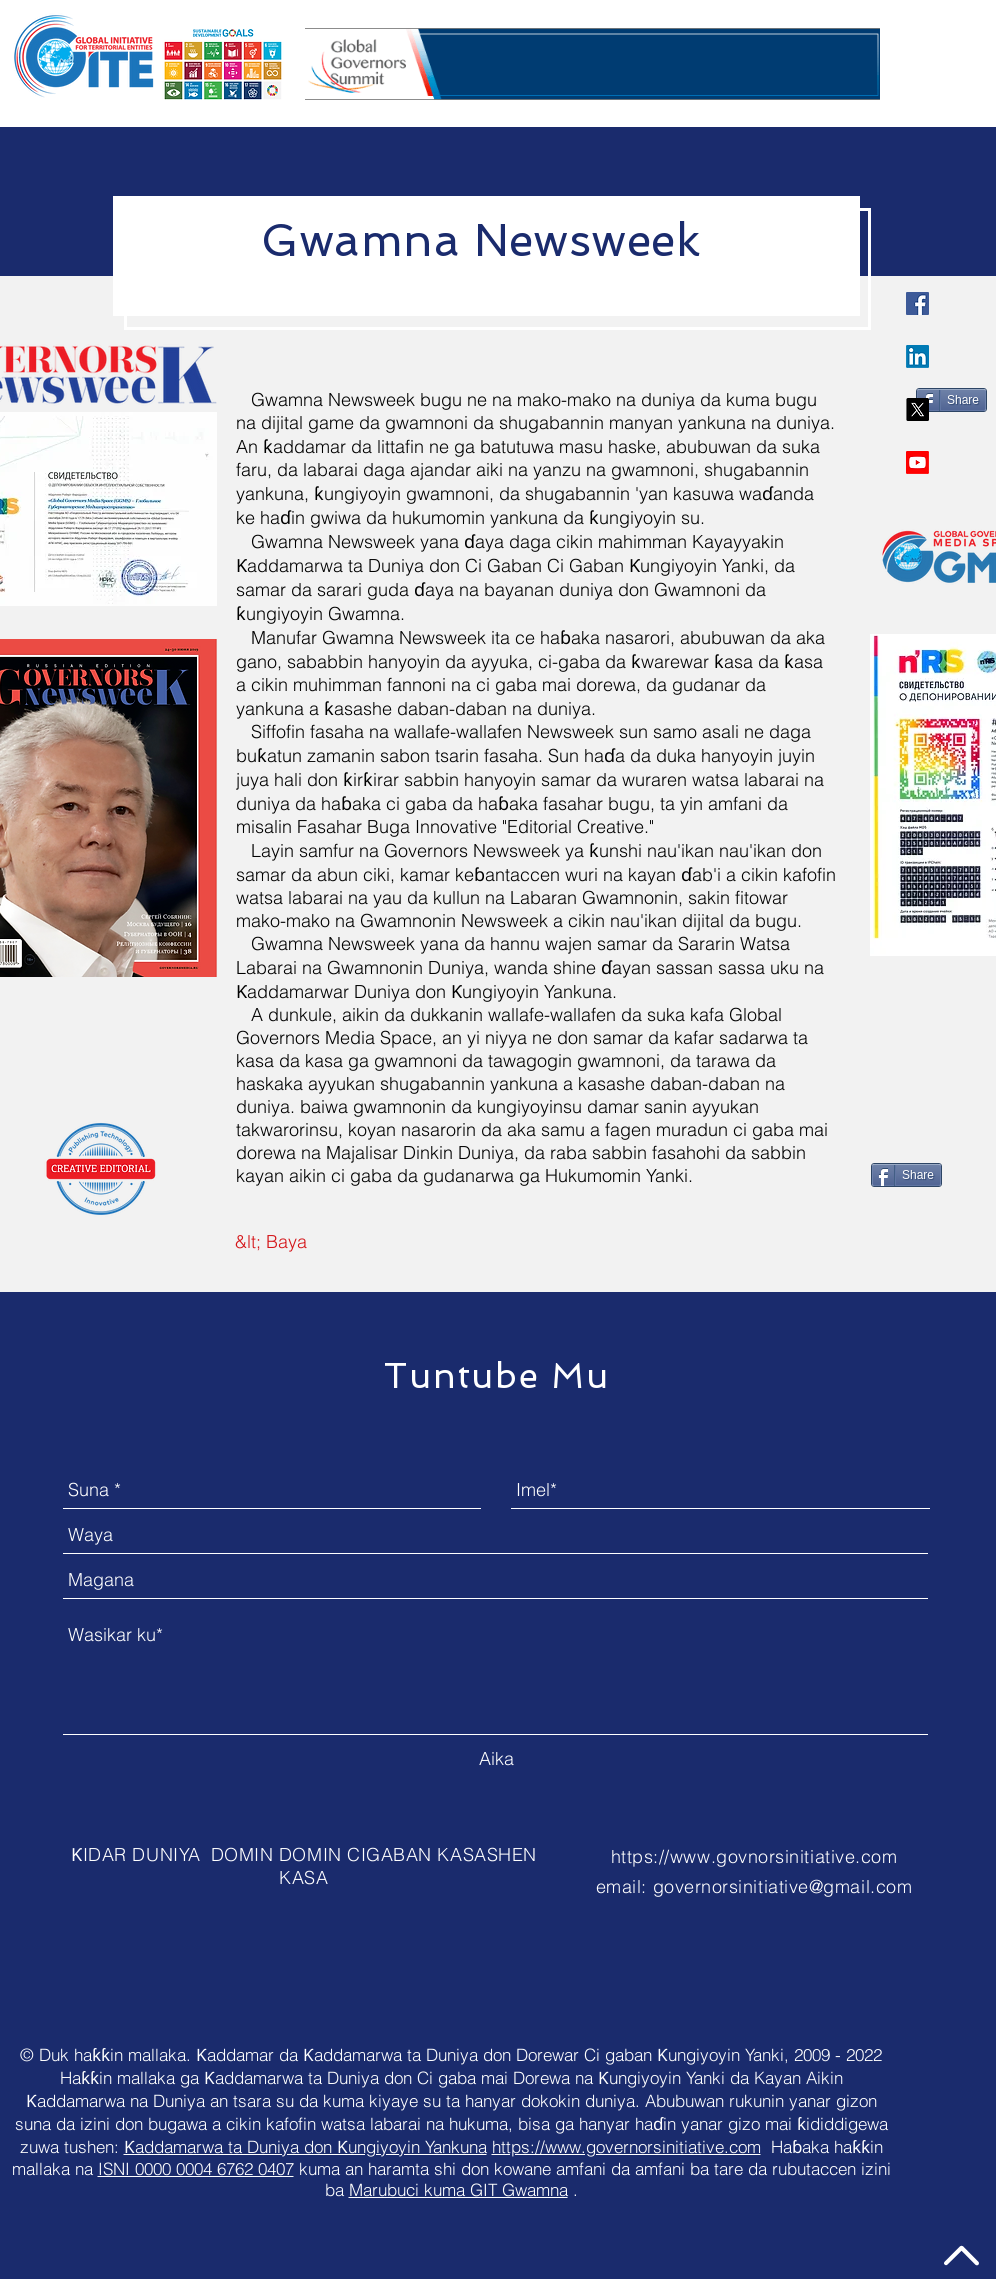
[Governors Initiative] (917, 303)
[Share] (951, 400)
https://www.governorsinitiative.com (626, 2146)
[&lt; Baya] (270, 1243)
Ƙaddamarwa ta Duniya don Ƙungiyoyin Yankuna (305, 2146)
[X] (917, 409)
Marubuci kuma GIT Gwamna (458, 2189)
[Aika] (496, 1759)
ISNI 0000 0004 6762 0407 (196, 2168)
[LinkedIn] (917, 356)
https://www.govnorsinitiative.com (754, 1856)
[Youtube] (917, 462)
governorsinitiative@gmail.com (783, 1886)
